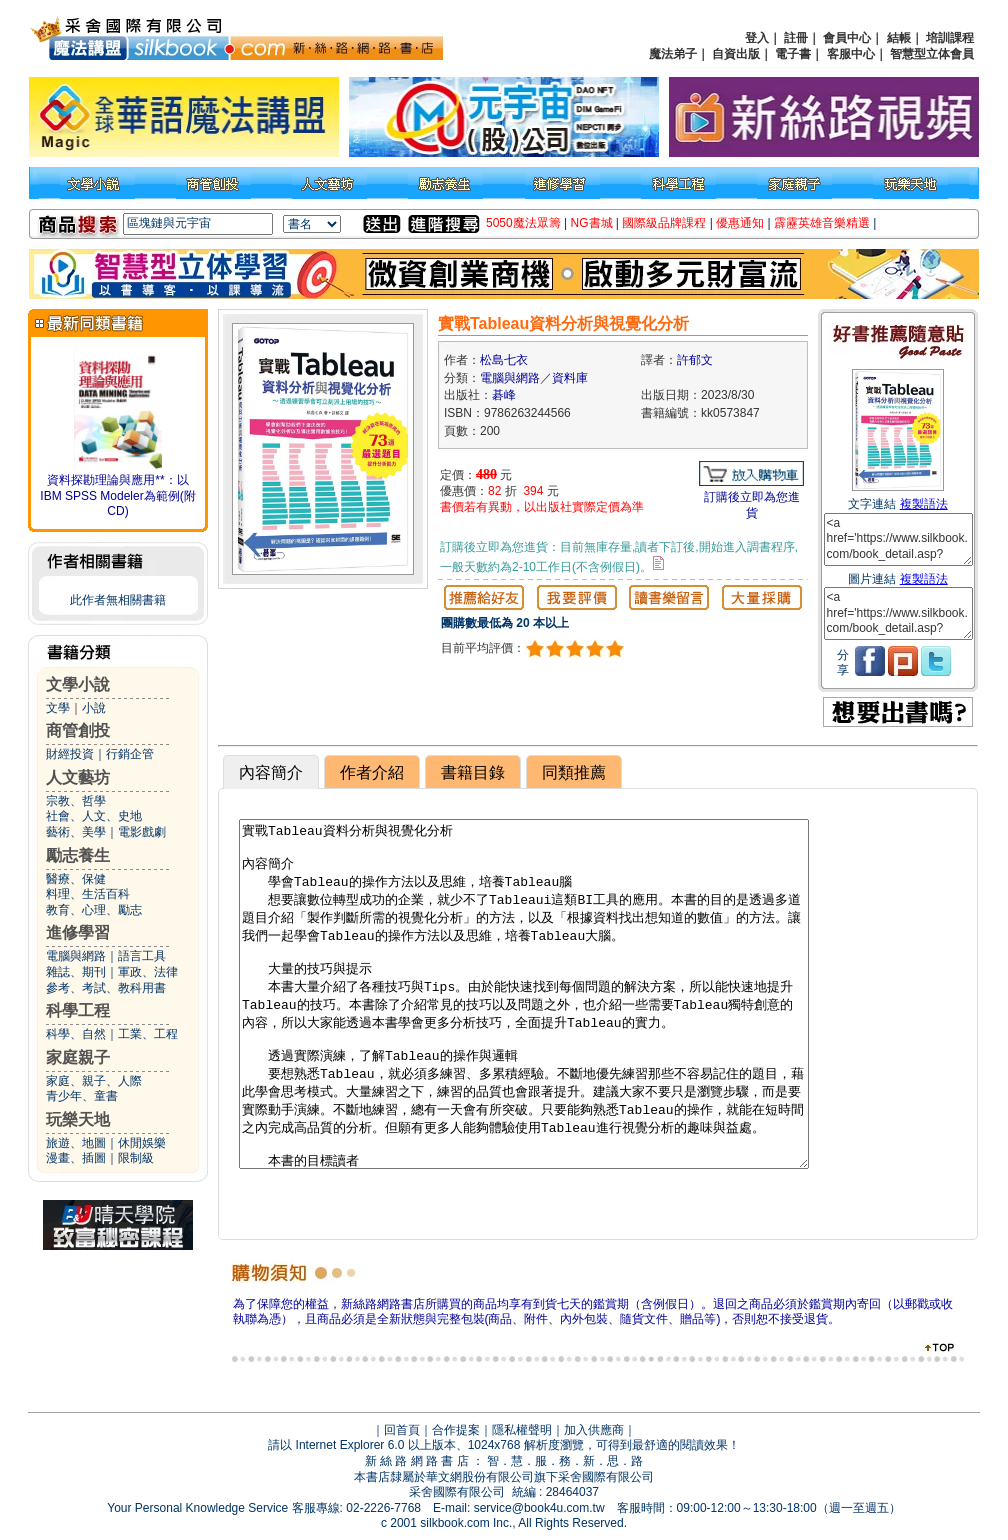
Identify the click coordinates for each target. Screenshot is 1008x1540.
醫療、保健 (76, 879)
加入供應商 (594, 1430)
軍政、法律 (148, 972)
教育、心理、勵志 (94, 910)
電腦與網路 (76, 956)
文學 (58, 708)
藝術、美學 (76, 832)
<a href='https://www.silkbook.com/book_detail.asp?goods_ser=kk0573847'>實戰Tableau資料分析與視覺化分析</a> (898, 539)
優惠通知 (740, 223)
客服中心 (851, 54)
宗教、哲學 (76, 801)
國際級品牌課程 (664, 223)
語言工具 (142, 956)
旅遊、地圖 (76, 1143)
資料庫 (570, 378)
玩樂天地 (78, 1119)
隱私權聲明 (522, 1430)
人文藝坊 (78, 777)
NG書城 (592, 223)
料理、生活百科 (88, 894)
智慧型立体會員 (932, 54)
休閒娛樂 (142, 1143)
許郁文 (695, 360)
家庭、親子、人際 (94, 1081)
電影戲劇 (142, 832)
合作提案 (456, 1430)
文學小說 (78, 684)
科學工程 (78, 1010)
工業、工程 (148, 1034)
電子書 (793, 54)
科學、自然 (76, 1034)
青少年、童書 (82, 1096)
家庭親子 (78, 1057)
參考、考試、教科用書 (106, 988)
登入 (757, 38)
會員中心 (847, 38)
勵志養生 (78, 855)
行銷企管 (130, 754)
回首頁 (402, 1430)
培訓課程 (950, 38)
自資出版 (736, 54)
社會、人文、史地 (94, 816)
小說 (94, 708)
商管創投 (78, 730)
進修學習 (78, 932)
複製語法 (924, 504)
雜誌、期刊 (76, 972)
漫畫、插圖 (76, 1158)
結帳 (899, 38)
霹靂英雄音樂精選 (822, 223)
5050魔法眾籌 (523, 223)
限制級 (136, 1158)
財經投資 (70, 754)
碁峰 (504, 395)
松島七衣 (504, 360)
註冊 (796, 38)
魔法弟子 (673, 54)
